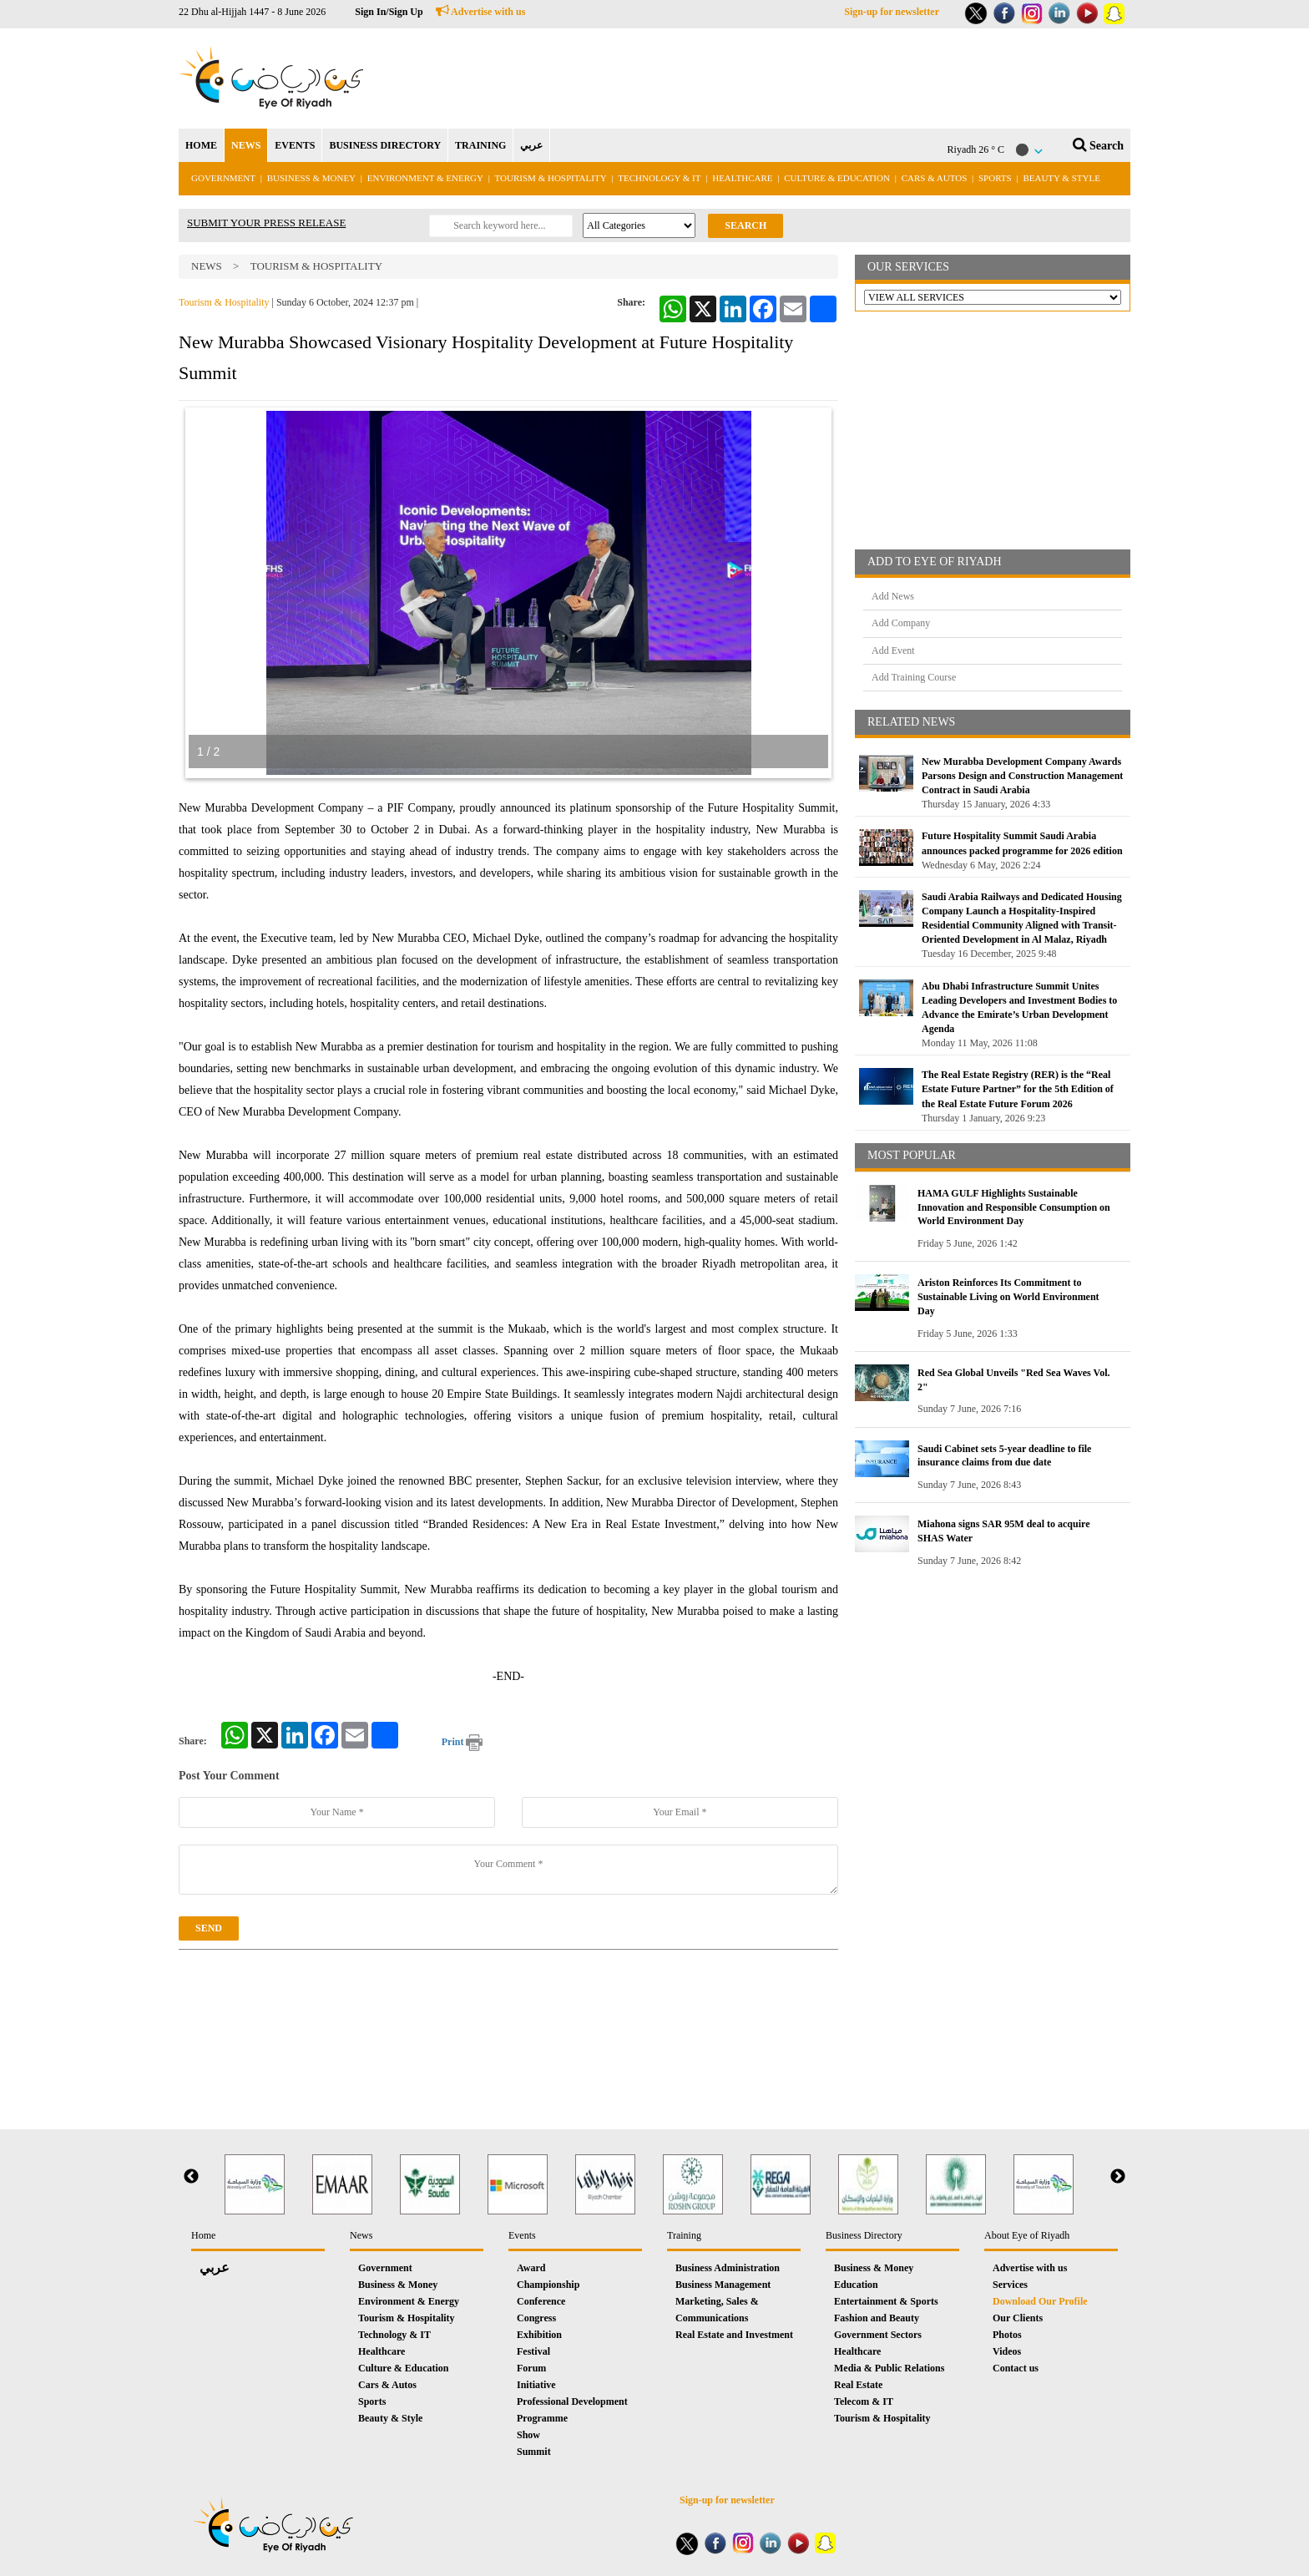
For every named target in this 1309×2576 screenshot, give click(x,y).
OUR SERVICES (908, 267)
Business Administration (727, 2268)
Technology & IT (659, 178)
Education (856, 2284)
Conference (541, 2301)
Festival (533, 2351)
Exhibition (539, 2335)
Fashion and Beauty (876, 2318)
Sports (995, 178)
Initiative (536, 2385)
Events (522, 2235)
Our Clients (1018, 2318)
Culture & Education (837, 178)
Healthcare (742, 178)
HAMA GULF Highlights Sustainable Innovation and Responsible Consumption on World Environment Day (1013, 1207)
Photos (1007, 2335)
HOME (201, 145)
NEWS (245, 145)
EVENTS (295, 145)
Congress (536, 2318)
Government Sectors (878, 2335)
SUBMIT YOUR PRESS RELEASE (266, 222)
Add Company (901, 623)
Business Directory (864, 2235)
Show (528, 2435)
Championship (548, 2284)
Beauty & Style (1061, 178)
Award (531, 2268)
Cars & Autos (935, 178)
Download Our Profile (1040, 2301)
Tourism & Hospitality (551, 178)
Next (1117, 2177)
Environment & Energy (425, 178)
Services (1010, 2284)
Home (203, 2235)
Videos (1007, 2351)
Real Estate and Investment (734, 2335)
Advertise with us (481, 12)
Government (223, 178)
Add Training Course (914, 677)
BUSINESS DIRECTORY (385, 145)
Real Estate (858, 2385)
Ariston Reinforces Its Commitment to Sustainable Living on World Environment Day (1008, 1297)
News (206, 266)
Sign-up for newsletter (891, 12)
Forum (531, 2368)
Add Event (893, 650)
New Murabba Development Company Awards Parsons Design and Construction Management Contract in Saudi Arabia (1022, 776)
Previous (191, 2177)
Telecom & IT (863, 2401)
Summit (534, 2451)
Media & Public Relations (889, 2368)
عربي (531, 145)
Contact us (1016, 2368)
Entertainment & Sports (886, 2301)
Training (684, 2235)
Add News (893, 596)
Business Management (723, 2284)
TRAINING (480, 145)
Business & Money (311, 178)
